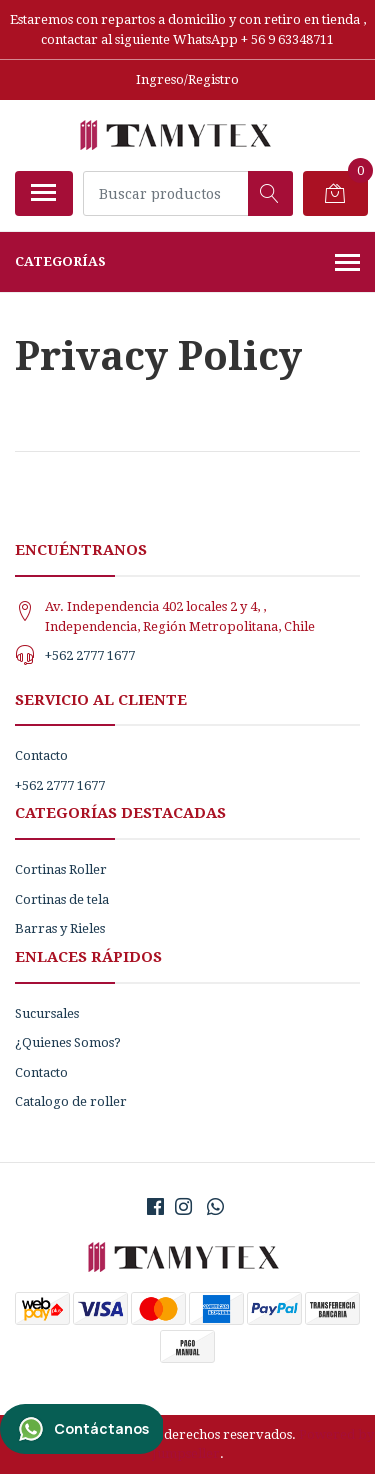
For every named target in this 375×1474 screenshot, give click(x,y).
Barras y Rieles (60, 928)
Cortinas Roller (61, 869)
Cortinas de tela (62, 899)
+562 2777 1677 (90, 655)
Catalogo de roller (71, 1101)
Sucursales (47, 1013)
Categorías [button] (187, 264)
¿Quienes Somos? (68, 1042)
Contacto (41, 755)
